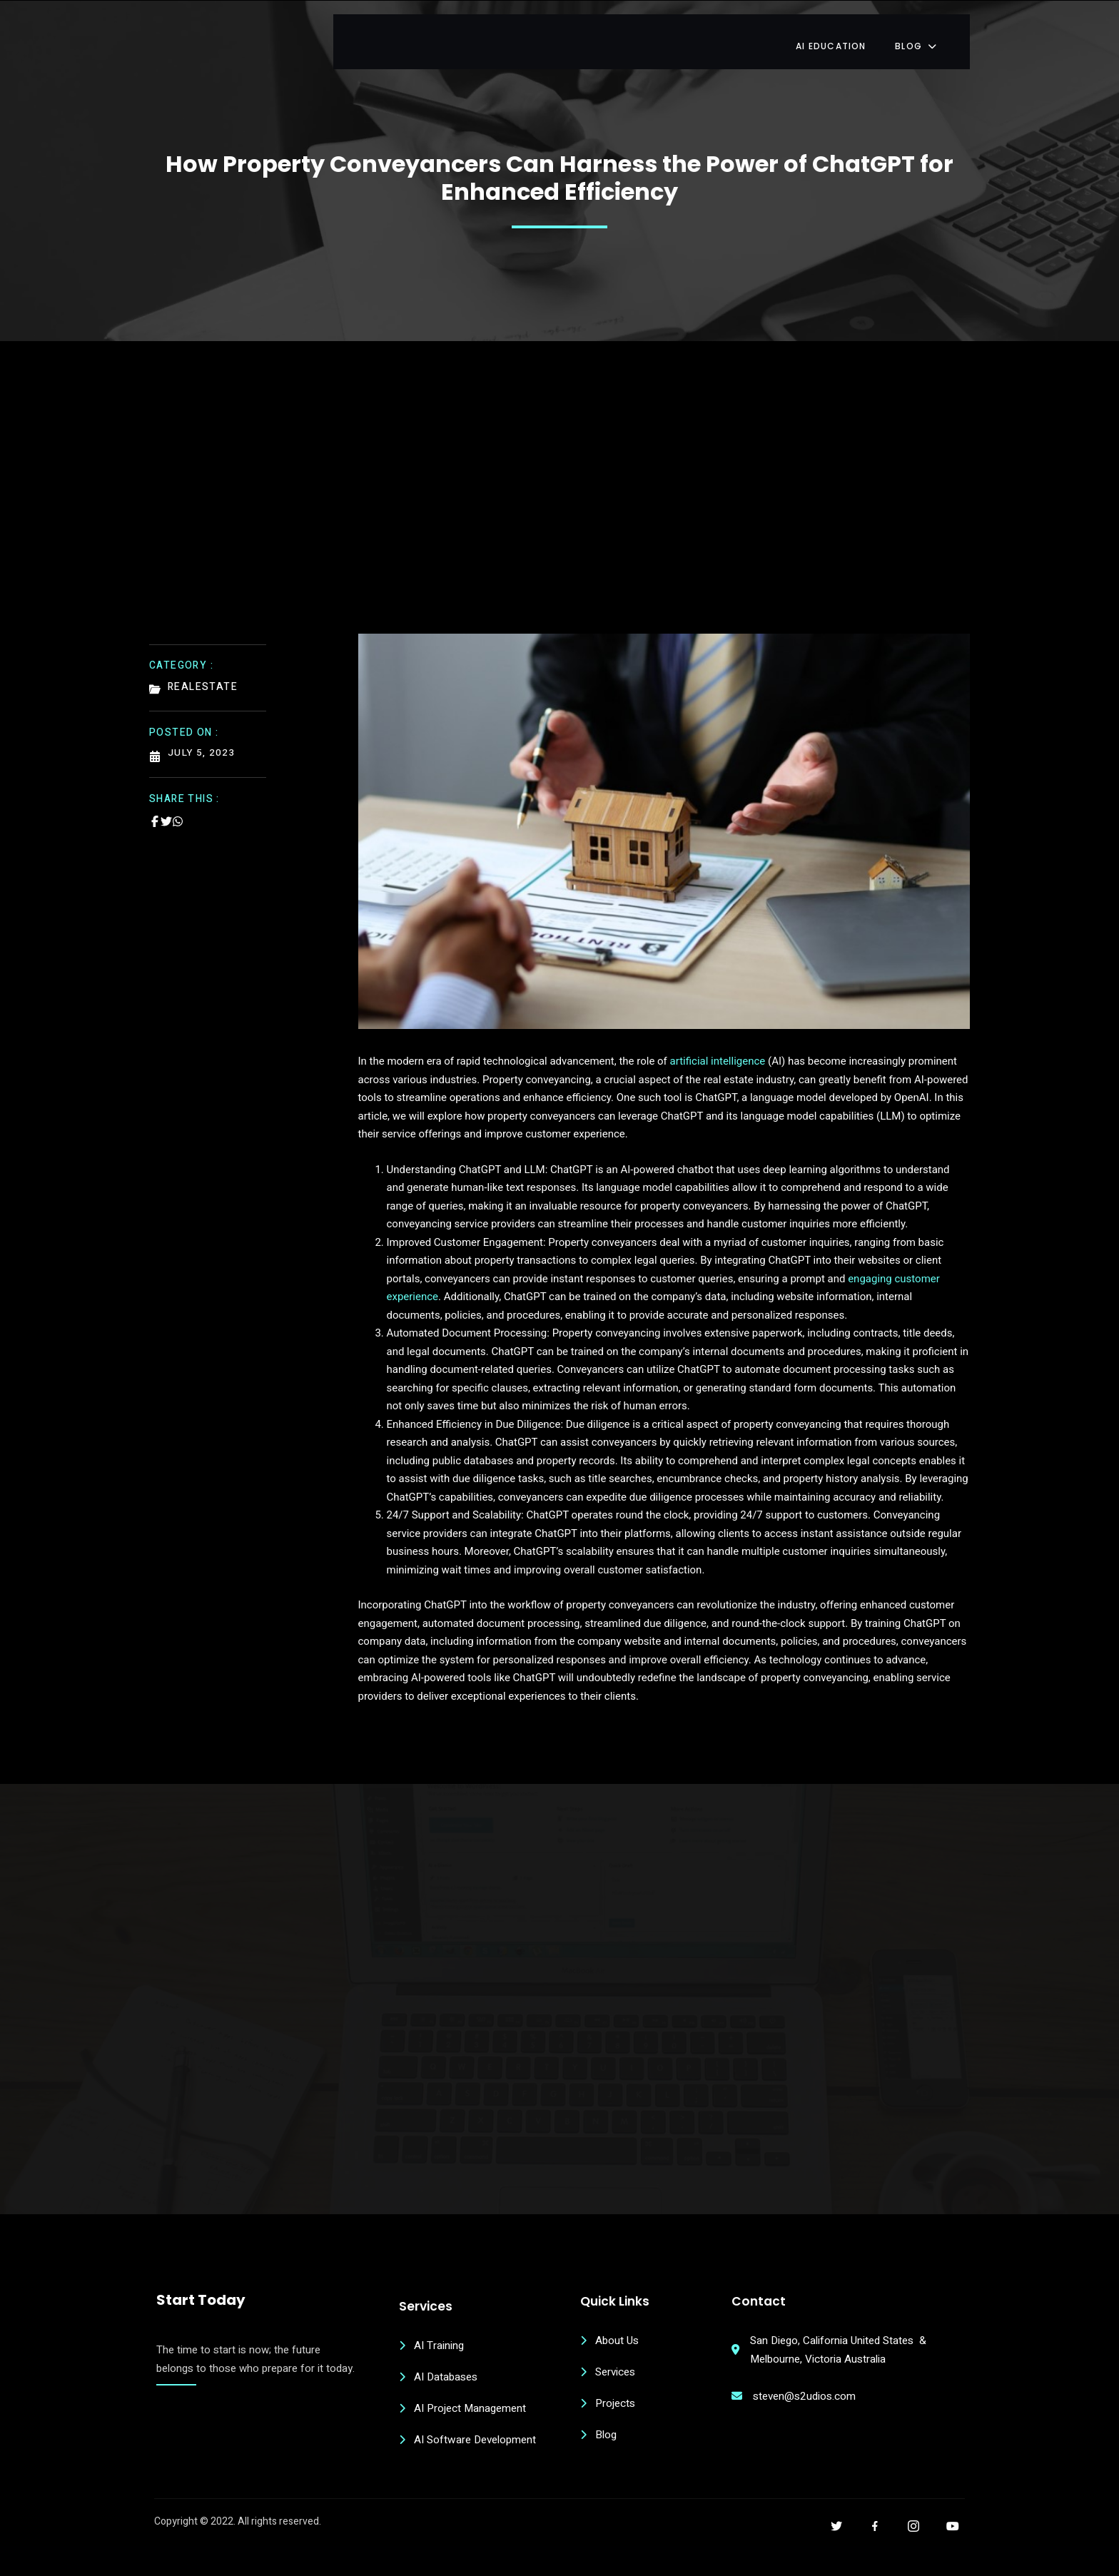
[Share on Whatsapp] (177, 811)
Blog (939, 32)
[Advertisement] (559, 507)
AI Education (852, 32)
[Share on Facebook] (155, 811)
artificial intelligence (719, 1054)
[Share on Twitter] (166, 811)
